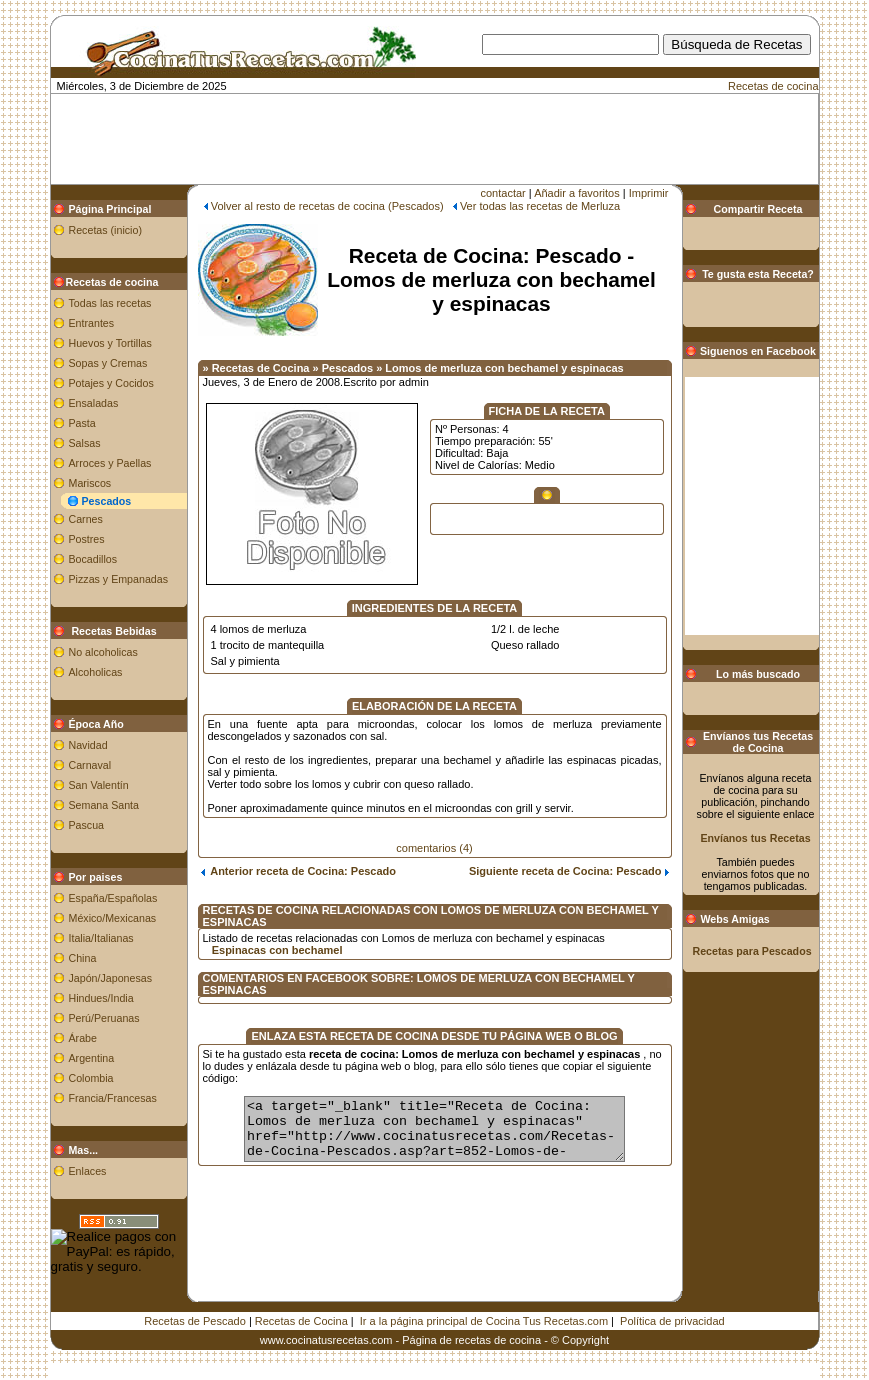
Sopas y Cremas (108, 363)
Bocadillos (93, 559)
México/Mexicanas (113, 918)
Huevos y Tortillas (110, 343)
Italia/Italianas (101, 938)
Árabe (83, 1038)
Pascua (87, 825)
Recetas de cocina (773, 86)
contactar (503, 193)
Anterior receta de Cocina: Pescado (299, 871)
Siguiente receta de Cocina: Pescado (569, 871)
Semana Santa (104, 805)
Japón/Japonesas (111, 978)
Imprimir (649, 193)
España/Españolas (113, 898)
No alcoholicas (103, 652)
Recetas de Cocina (301, 1321)
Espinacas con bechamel (277, 950)
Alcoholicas (96, 672)
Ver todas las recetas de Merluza (540, 206)
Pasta (82, 423)
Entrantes (92, 323)
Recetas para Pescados (752, 951)
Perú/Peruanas (104, 1018)
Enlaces (88, 1171)
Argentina (92, 1058)
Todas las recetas (110, 303)
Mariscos (90, 483)
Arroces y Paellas (110, 463)
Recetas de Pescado (195, 1321)
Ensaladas (94, 403)
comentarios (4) (434, 848)
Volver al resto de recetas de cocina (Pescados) (327, 206)
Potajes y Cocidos (111, 383)
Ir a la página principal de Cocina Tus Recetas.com (484, 1321)
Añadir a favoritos (577, 193)
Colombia (91, 1078)
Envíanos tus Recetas (755, 838)
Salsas (85, 443)
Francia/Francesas (113, 1098)
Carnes (86, 519)
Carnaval (90, 765)
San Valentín (99, 785)
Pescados (107, 501)
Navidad (88, 745)
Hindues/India (101, 998)
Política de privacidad (672, 1321)
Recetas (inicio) (105, 230)
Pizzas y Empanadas (119, 579)
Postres (87, 539)
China (83, 958)
